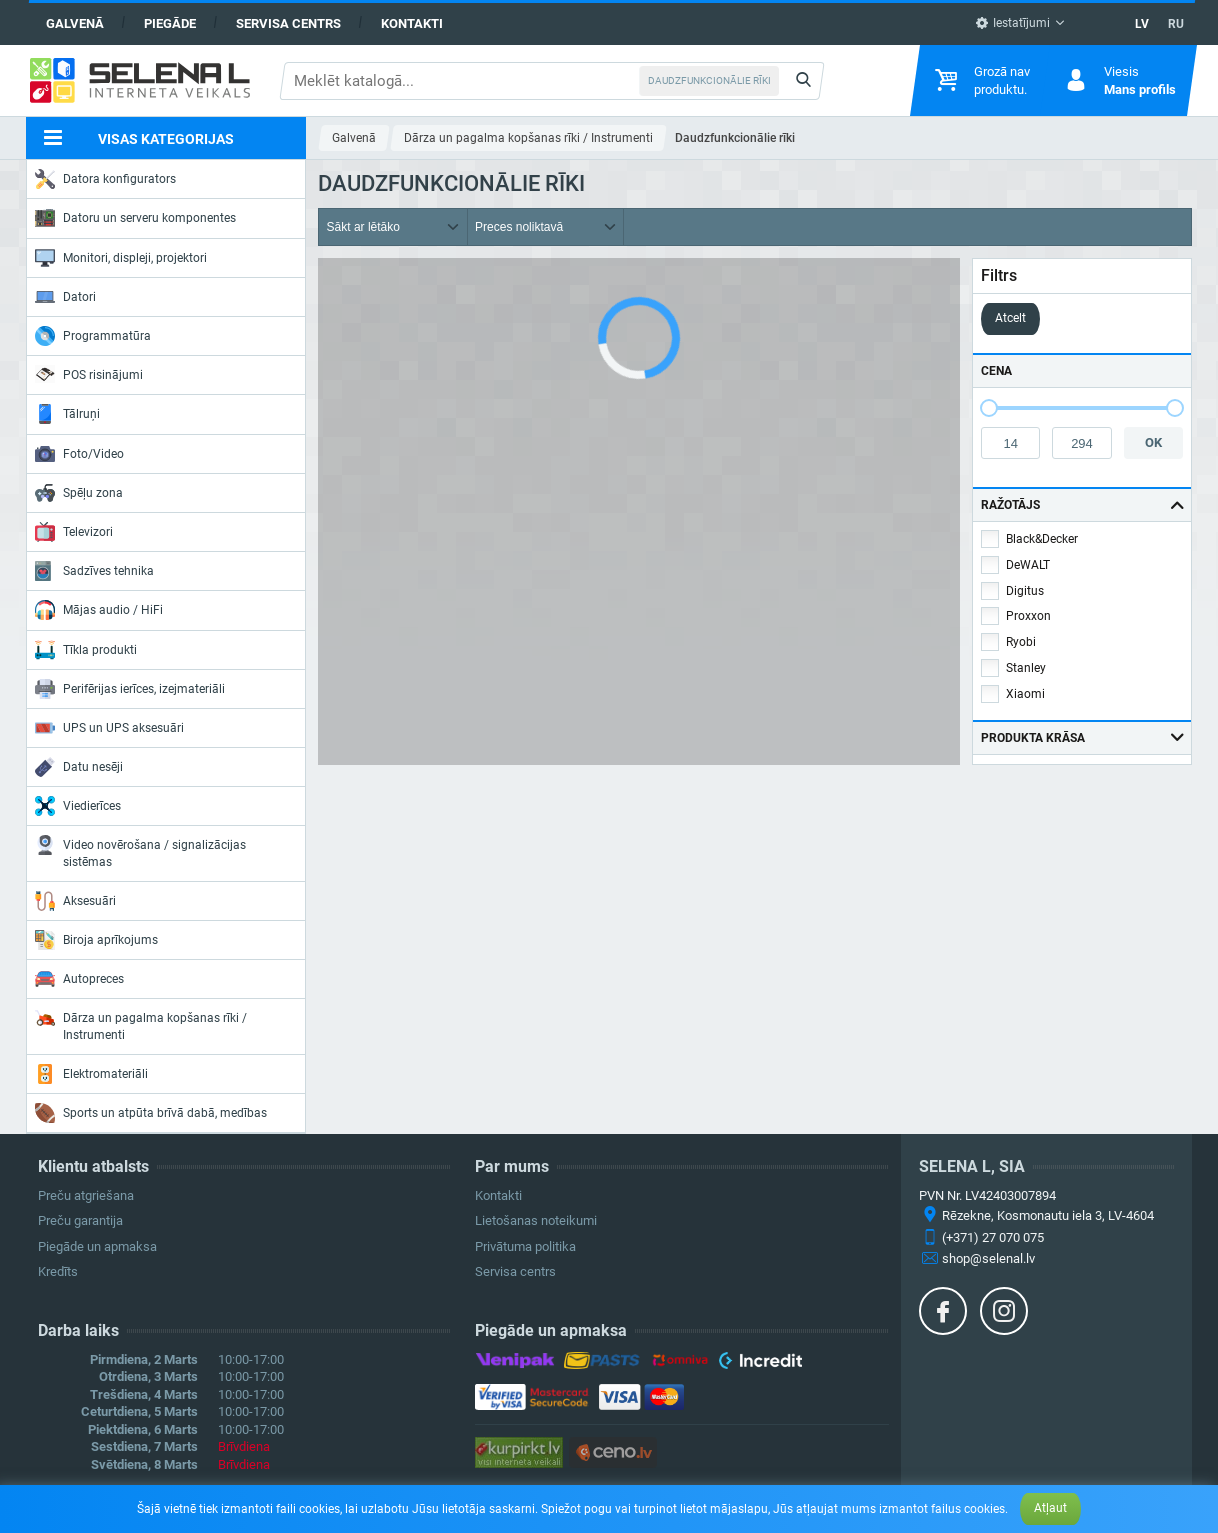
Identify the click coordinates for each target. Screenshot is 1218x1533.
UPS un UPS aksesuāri (109, 728)
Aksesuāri (75, 901)
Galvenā (75, 23)
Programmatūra (93, 336)
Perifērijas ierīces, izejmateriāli (130, 689)
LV (1142, 24)
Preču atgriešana (86, 1195)
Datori (65, 297)
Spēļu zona (79, 493)
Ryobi (1021, 642)
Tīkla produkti (86, 650)
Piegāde (170, 23)
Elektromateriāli (91, 1074)
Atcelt (1010, 318)
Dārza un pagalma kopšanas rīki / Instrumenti (141, 1024)
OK (1153, 442)
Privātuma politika (525, 1246)
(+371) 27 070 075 (993, 1237)
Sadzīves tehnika (94, 571)
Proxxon (1028, 616)
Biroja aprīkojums (96, 940)
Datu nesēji (79, 767)
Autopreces (79, 979)
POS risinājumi (89, 374)
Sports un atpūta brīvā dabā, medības (151, 1113)
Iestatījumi (1012, 23)
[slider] (989, 408)
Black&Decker (1042, 539)
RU (1176, 24)
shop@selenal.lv (988, 1258)
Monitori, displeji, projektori (121, 258)
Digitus (1025, 591)
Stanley (1026, 668)
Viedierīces (78, 806)
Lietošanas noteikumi (536, 1220)
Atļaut (1050, 1508)
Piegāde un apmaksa (97, 1246)
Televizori (74, 532)
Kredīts (58, 1271)
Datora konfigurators (105, 179)
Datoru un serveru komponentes (135, 218)
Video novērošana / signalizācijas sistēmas (140, 851)
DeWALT (1028, 565)
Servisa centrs (288, 23)
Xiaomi (1025, 694)
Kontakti (412, 23)
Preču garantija (80, 1220)
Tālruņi (67, 414)
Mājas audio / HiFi (99, 610)
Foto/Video (79, 454)
